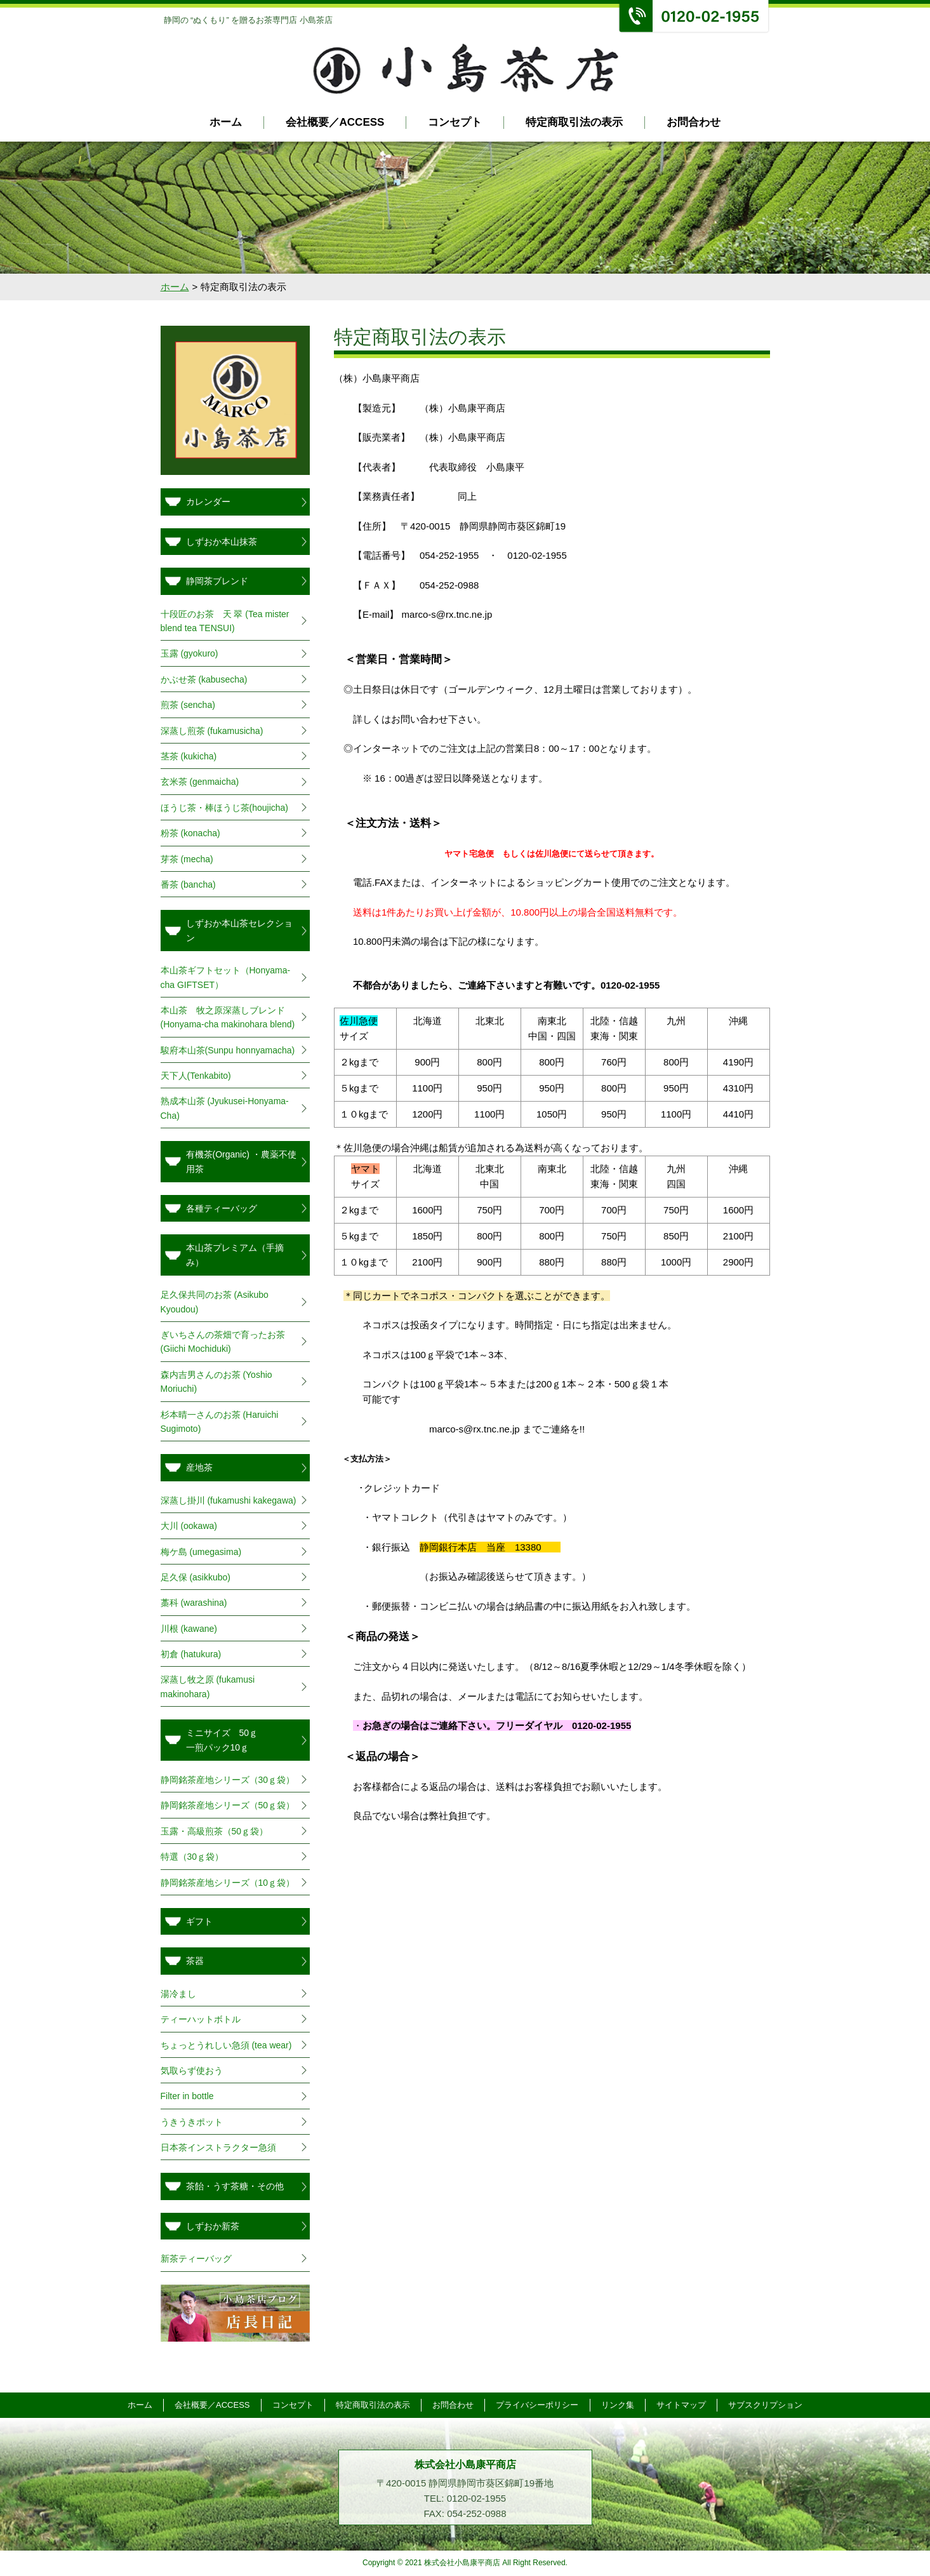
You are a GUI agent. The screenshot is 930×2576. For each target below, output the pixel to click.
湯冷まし (178, 1994)
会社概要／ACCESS (335, 122)
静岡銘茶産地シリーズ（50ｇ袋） (228, 1805)
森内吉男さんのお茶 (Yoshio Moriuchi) (216, 1382)
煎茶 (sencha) (188, 705)
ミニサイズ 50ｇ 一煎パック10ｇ (240, 1740)
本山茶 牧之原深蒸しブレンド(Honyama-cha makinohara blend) (228, 1017)
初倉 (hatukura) (191, 1654)
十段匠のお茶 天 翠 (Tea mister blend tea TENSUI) (225, 621)
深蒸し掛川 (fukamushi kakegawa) (228, 1500)
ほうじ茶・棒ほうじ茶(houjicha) (224, 808)
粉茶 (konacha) (190, 833)
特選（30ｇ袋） (192, 1857)
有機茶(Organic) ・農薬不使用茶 (241, 1161)
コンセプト (455, 122)
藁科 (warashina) (194, 1603)
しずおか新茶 (212, 2226)
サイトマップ (684, 2405)
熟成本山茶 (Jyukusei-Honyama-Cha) (225, 1108)
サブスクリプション (770, 2405)
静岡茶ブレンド (217, 581)
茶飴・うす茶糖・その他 (235, 2186)
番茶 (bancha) (188, 884)
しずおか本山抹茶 (221, 542)
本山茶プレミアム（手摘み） (235, 1255)
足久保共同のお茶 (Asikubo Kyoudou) (215, 1302)
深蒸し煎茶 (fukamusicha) (212, 731)
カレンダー (208, 502)
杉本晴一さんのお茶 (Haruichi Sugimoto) (220, 1422)
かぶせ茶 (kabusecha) (204, 679)
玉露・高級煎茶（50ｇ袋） (215, 1831)
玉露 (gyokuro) (194, 653)
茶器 (195, 1961)
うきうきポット (192, 2122)
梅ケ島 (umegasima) (201, 1552)
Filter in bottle (187, 2096)
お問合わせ (694, 122)
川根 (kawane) (189, 1629)
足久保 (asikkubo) (195, 1577)
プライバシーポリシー (538, 2405)
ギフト (199, 1921)
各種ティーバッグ (221, 1208)
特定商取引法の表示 (574, 122)
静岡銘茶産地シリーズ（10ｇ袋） (228, 1883)
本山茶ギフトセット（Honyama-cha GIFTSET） (226, 977)
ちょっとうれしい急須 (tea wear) (226, 2045)
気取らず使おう (192, 2070)
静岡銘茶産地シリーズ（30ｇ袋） (228, 1780)
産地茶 (199, 1467)
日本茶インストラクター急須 (218, 2147)
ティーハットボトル (201, 2019)
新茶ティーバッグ (196, 2258)
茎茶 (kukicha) (189, 756)
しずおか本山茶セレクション (239, 930)
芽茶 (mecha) (187, 859)
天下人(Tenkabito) (196, 1076)
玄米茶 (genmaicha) (200, 782)
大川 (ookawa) (189, 1526)
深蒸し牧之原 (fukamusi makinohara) (208, 1686)
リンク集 (619, 2405)
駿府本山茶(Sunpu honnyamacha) (228, 1050)
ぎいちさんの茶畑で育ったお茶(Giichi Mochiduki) (223, 1342)
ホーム (225, 122)
